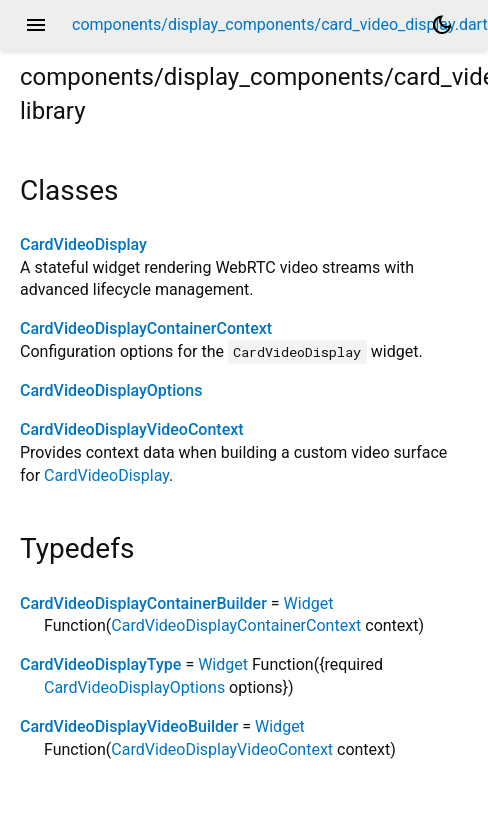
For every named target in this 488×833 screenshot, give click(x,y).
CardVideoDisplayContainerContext (146, 328)
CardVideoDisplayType (100, 664)
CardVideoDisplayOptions (111, 390)
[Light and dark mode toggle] (442, 25)
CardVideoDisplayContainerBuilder (143, 603)
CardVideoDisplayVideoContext (132, 429)
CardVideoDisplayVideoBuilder (129, 726)
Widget (309, 603)
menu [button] (36, 25)
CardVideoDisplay (83, 244)
